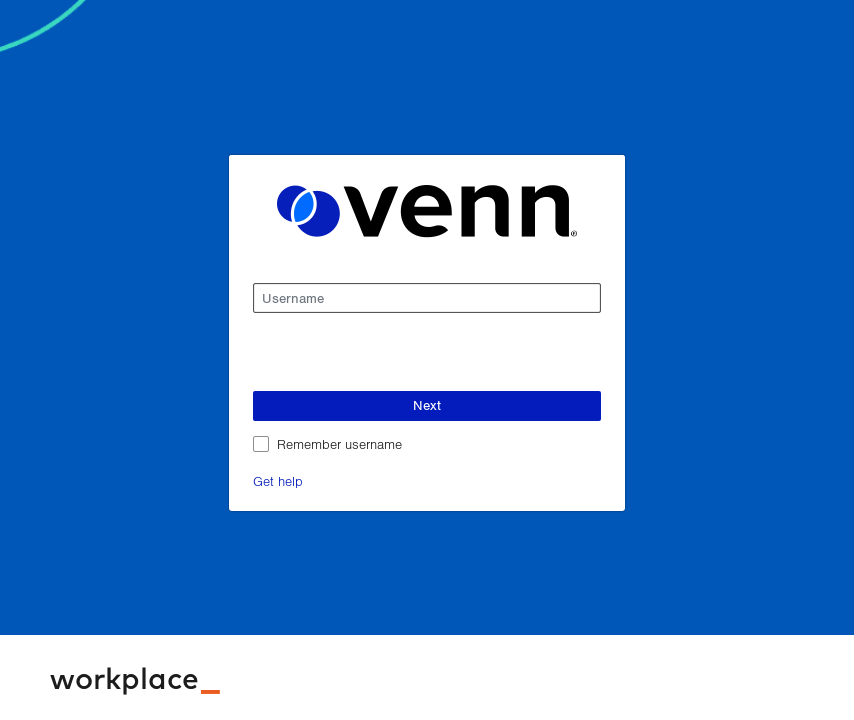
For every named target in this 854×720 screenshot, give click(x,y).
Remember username (339, 443)
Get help (278, 480)
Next (427, 405)
